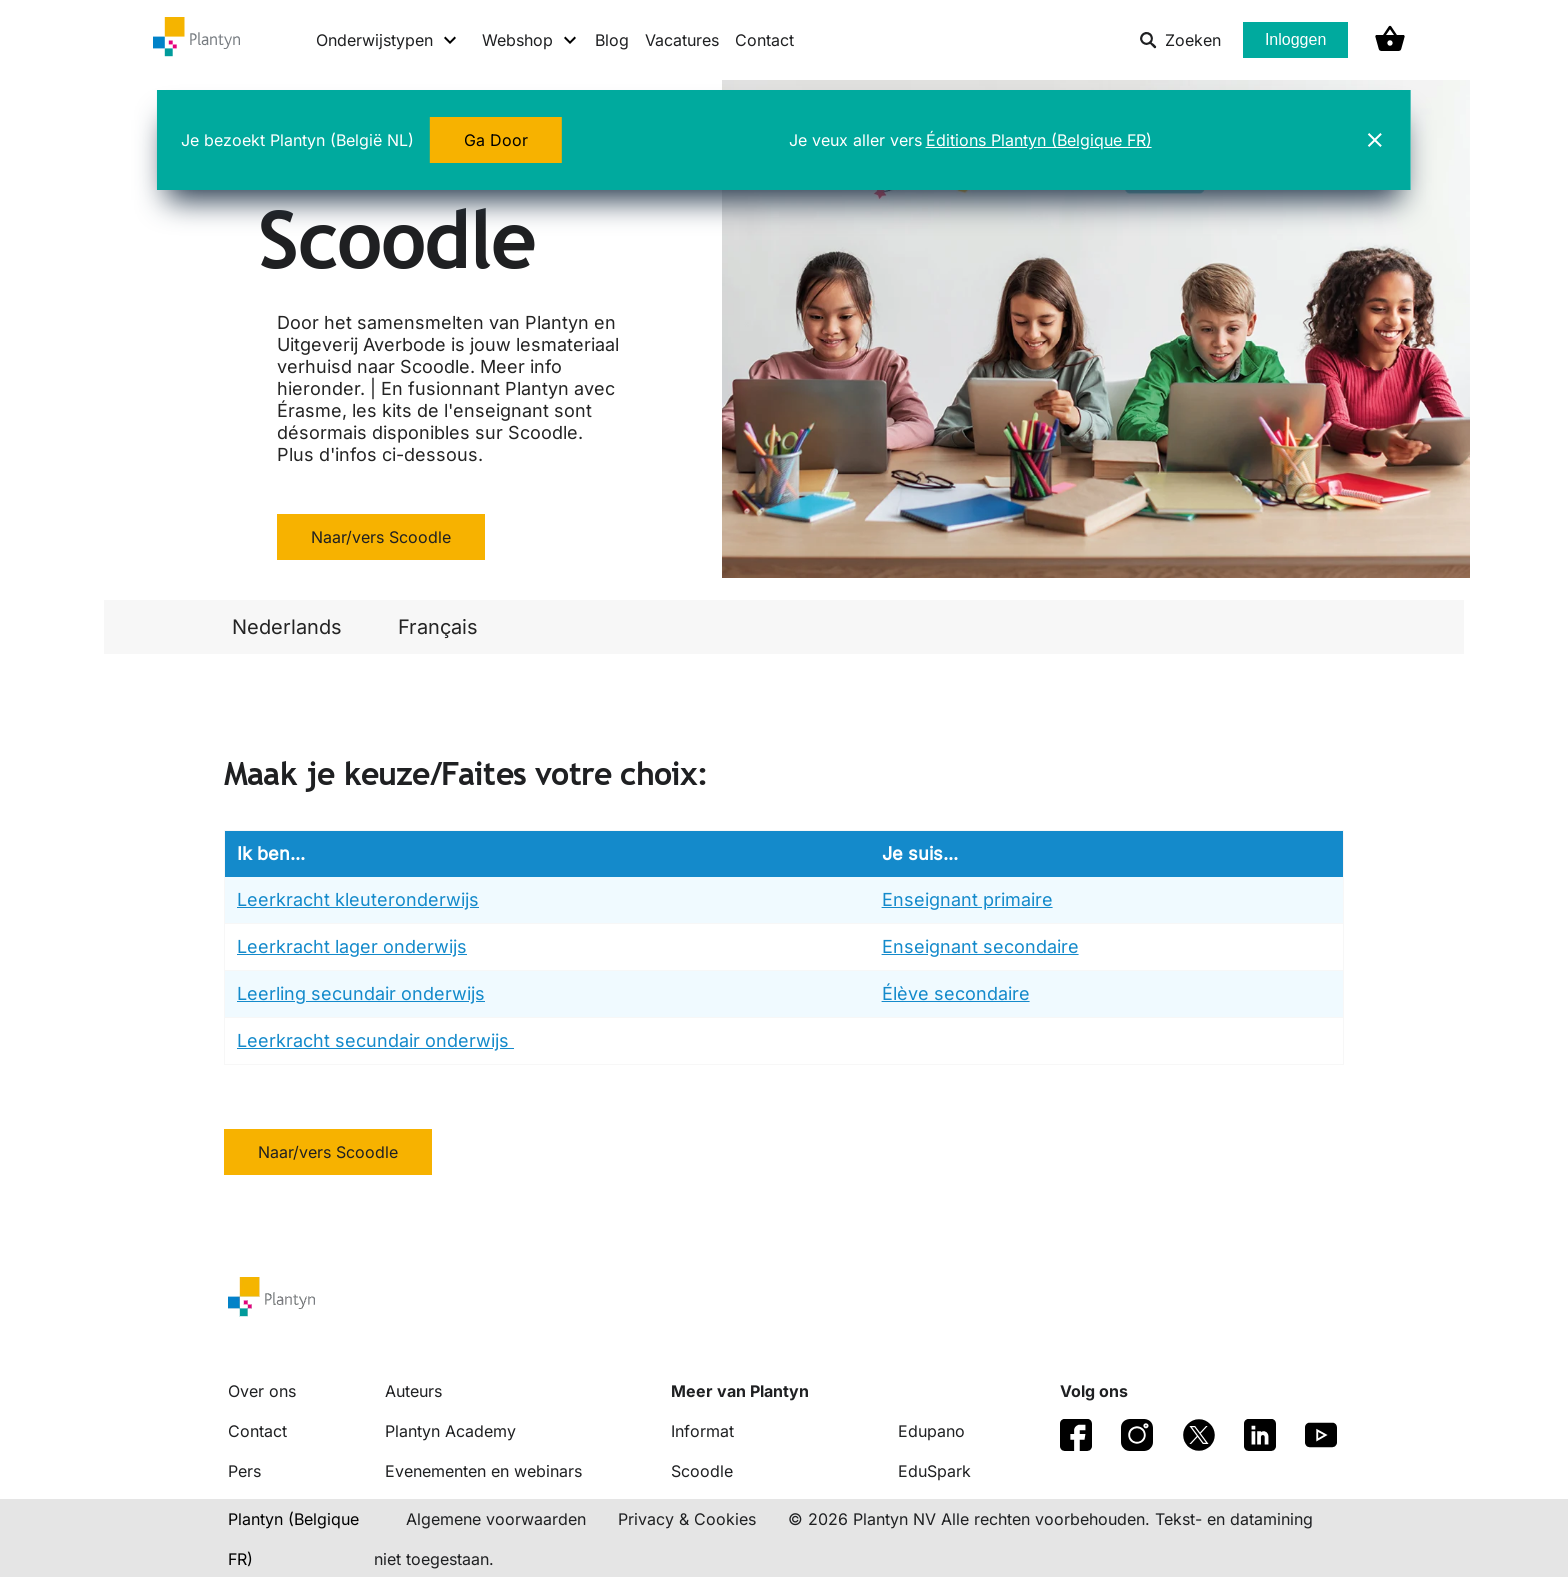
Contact (764, 40)
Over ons (262, 1391)
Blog (612, 40)
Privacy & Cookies (687, 1519)
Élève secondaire (956, 993)
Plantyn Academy (450, 1431)
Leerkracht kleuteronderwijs (358, 899)
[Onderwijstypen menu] (387, 40)
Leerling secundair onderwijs (361, 993)
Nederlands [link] (287, 627)
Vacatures (682, 40)
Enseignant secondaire (980, 946)
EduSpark (934, 1471)
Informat (702, 1431)
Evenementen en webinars (483, 1471)
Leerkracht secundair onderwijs (375, 1040)
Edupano (931, 1431)
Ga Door (496, 140)
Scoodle (702, 1471)
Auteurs (413, 1391)
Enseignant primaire (967, 899)
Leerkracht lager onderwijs (352, 946)
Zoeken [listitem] (1180, 40)
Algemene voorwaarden (496, 1519)
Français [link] (438, 627)
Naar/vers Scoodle (381, 537)
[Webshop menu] (530, 40)
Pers (244, 1471)
